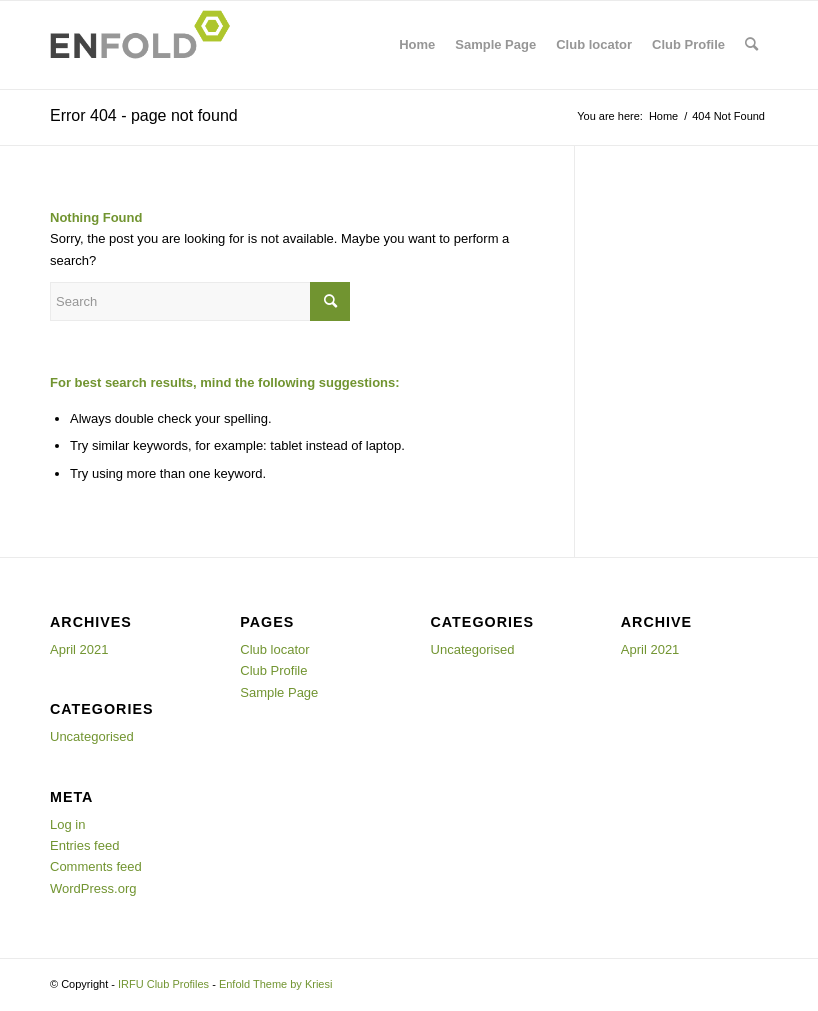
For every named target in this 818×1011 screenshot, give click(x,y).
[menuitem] (751, 45)
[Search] (751, 45)
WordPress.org (93, 888)
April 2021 (79, 649)
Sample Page (495, 44)
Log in (67, 824)
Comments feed (96, 866)
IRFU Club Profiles (163, 984)
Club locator (594, 44)
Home (417, 44)
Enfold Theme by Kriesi (276, 984)
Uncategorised (92, 736)
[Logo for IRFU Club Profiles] (146, 45)
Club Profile (688, 44)
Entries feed (84, 845)
